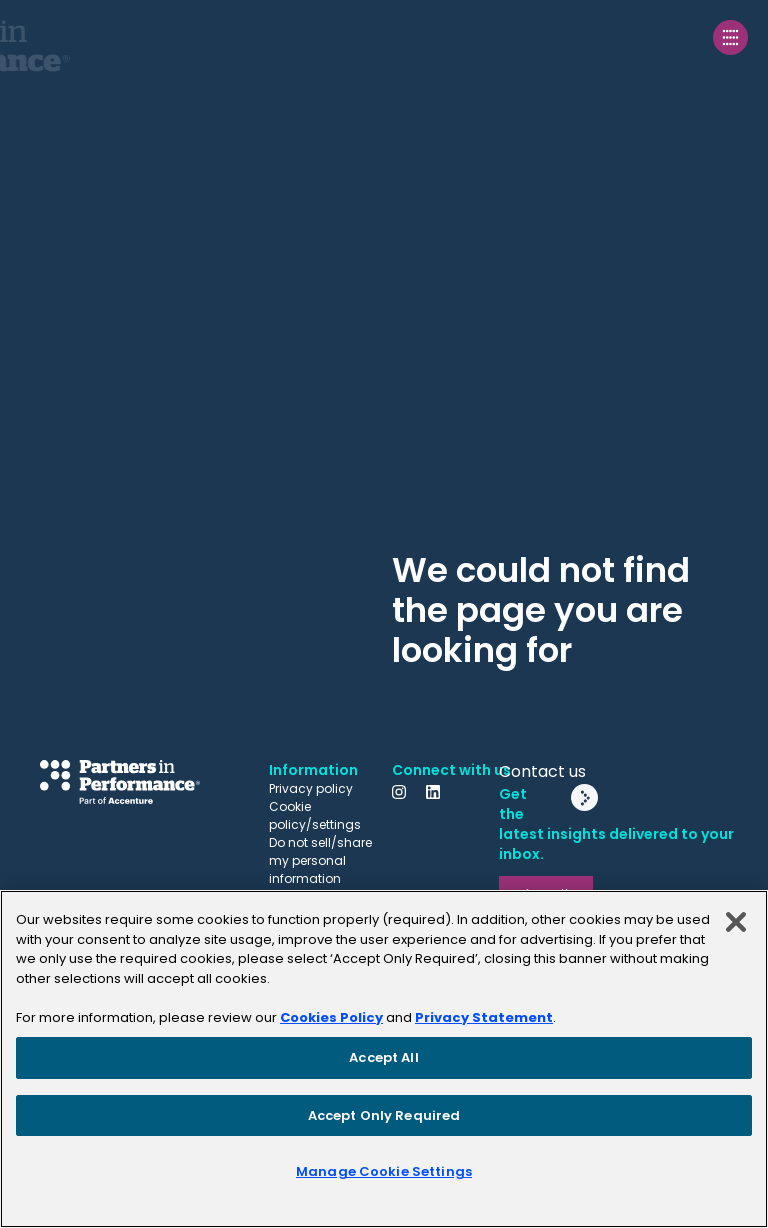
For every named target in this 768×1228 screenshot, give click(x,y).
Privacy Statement (484, 1017)
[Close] (736, 922)
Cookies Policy (331, 1017)
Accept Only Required (384, 1115)
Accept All (383, 1057)
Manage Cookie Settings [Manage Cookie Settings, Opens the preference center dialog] (384, 1171)
